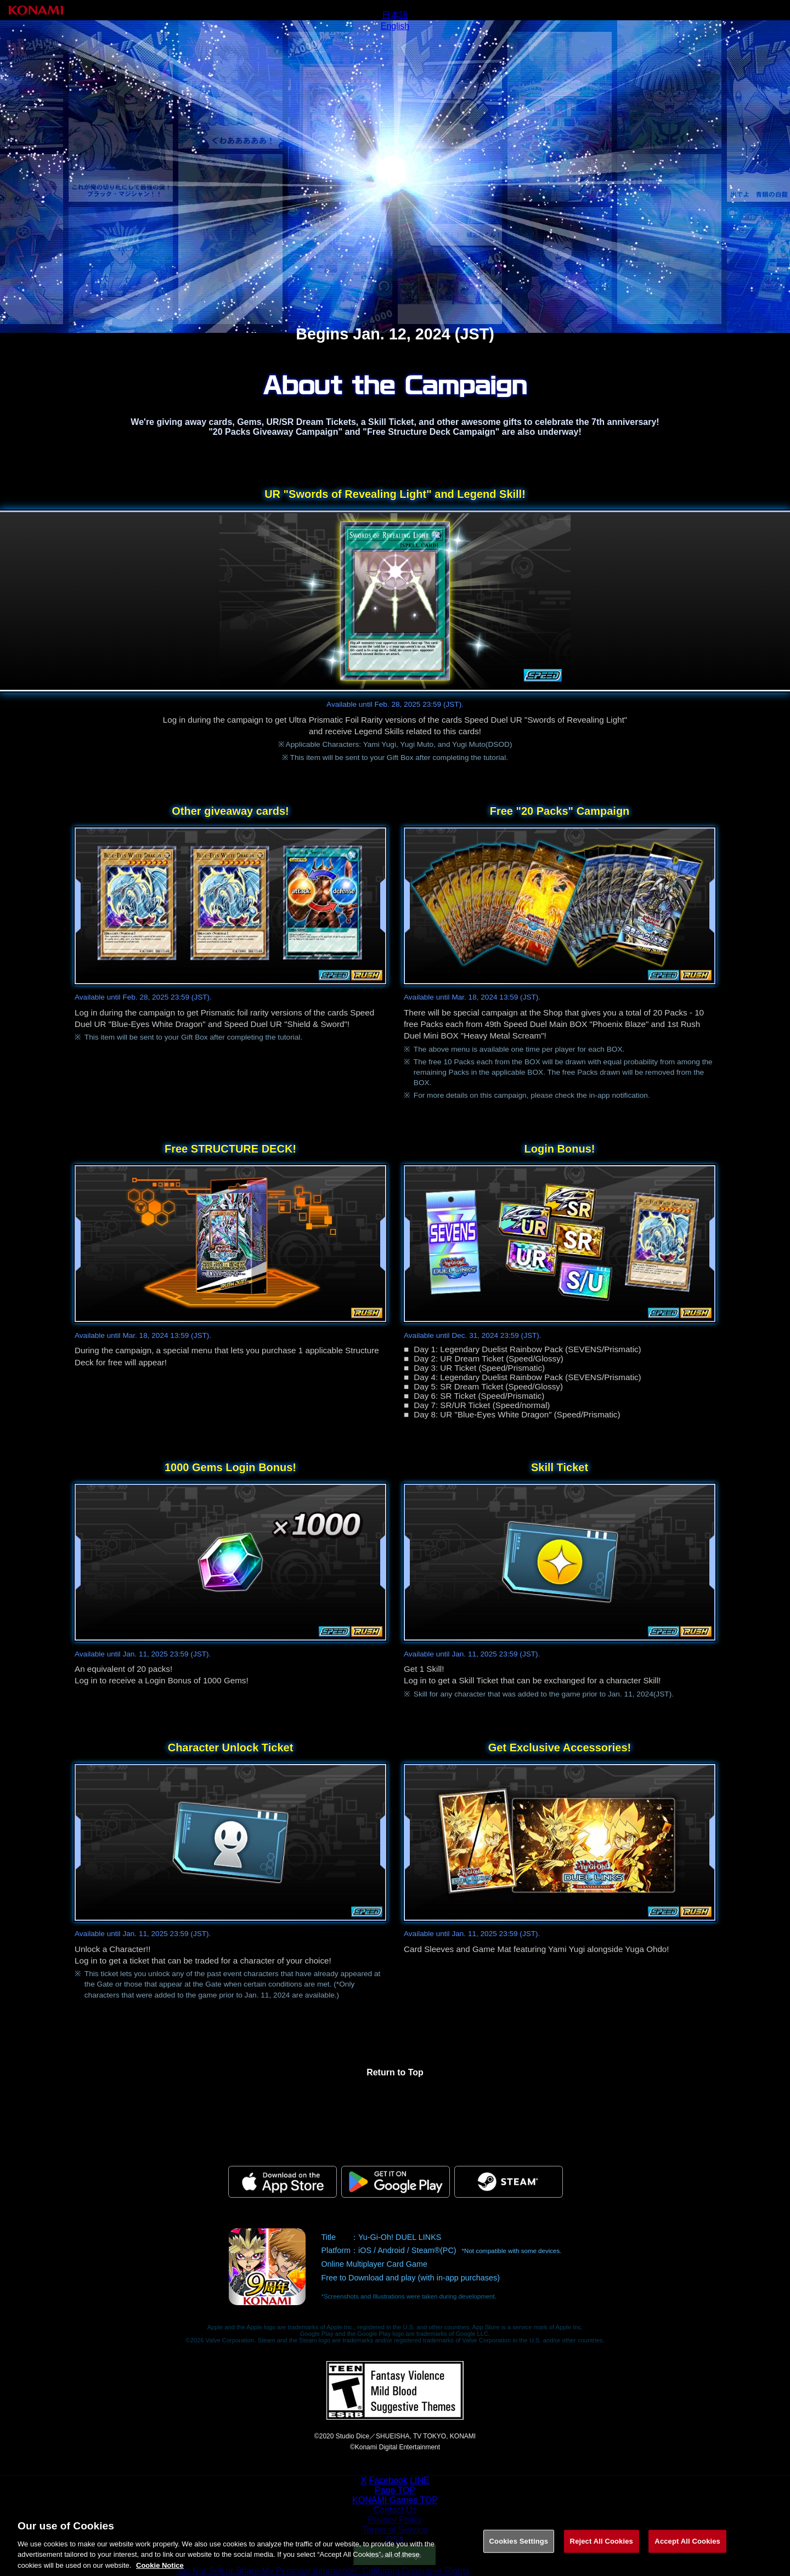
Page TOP (395, 2490)
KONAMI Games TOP (395, 2500)
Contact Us (394, 2510)
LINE (420, 2480)
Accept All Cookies (687, 2549)
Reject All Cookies (601, 2549)
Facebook (388, 2480)
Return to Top (395, 2072)
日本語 (395, 15)
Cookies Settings (519, 2549)
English (395, 26)
